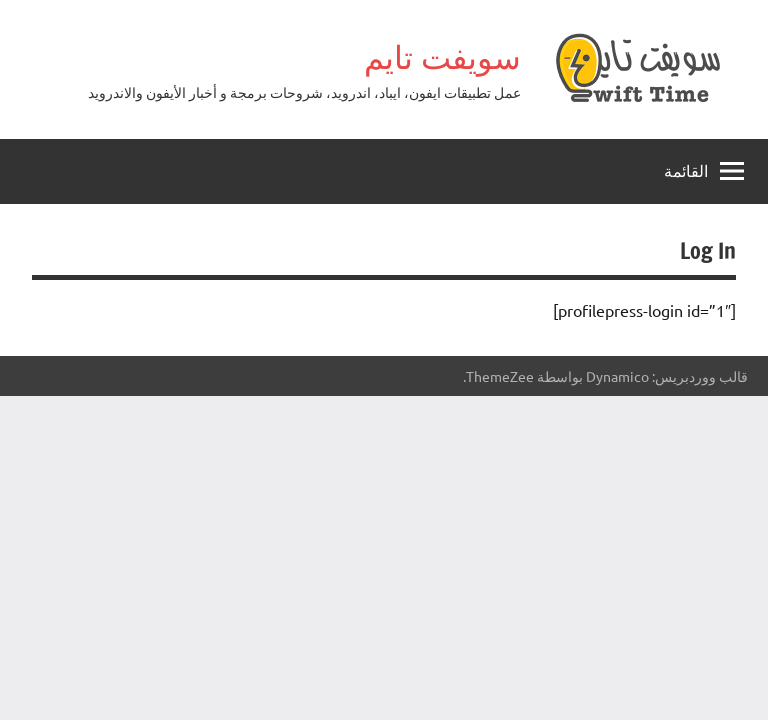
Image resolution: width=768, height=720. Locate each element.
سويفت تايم (442, 57)
